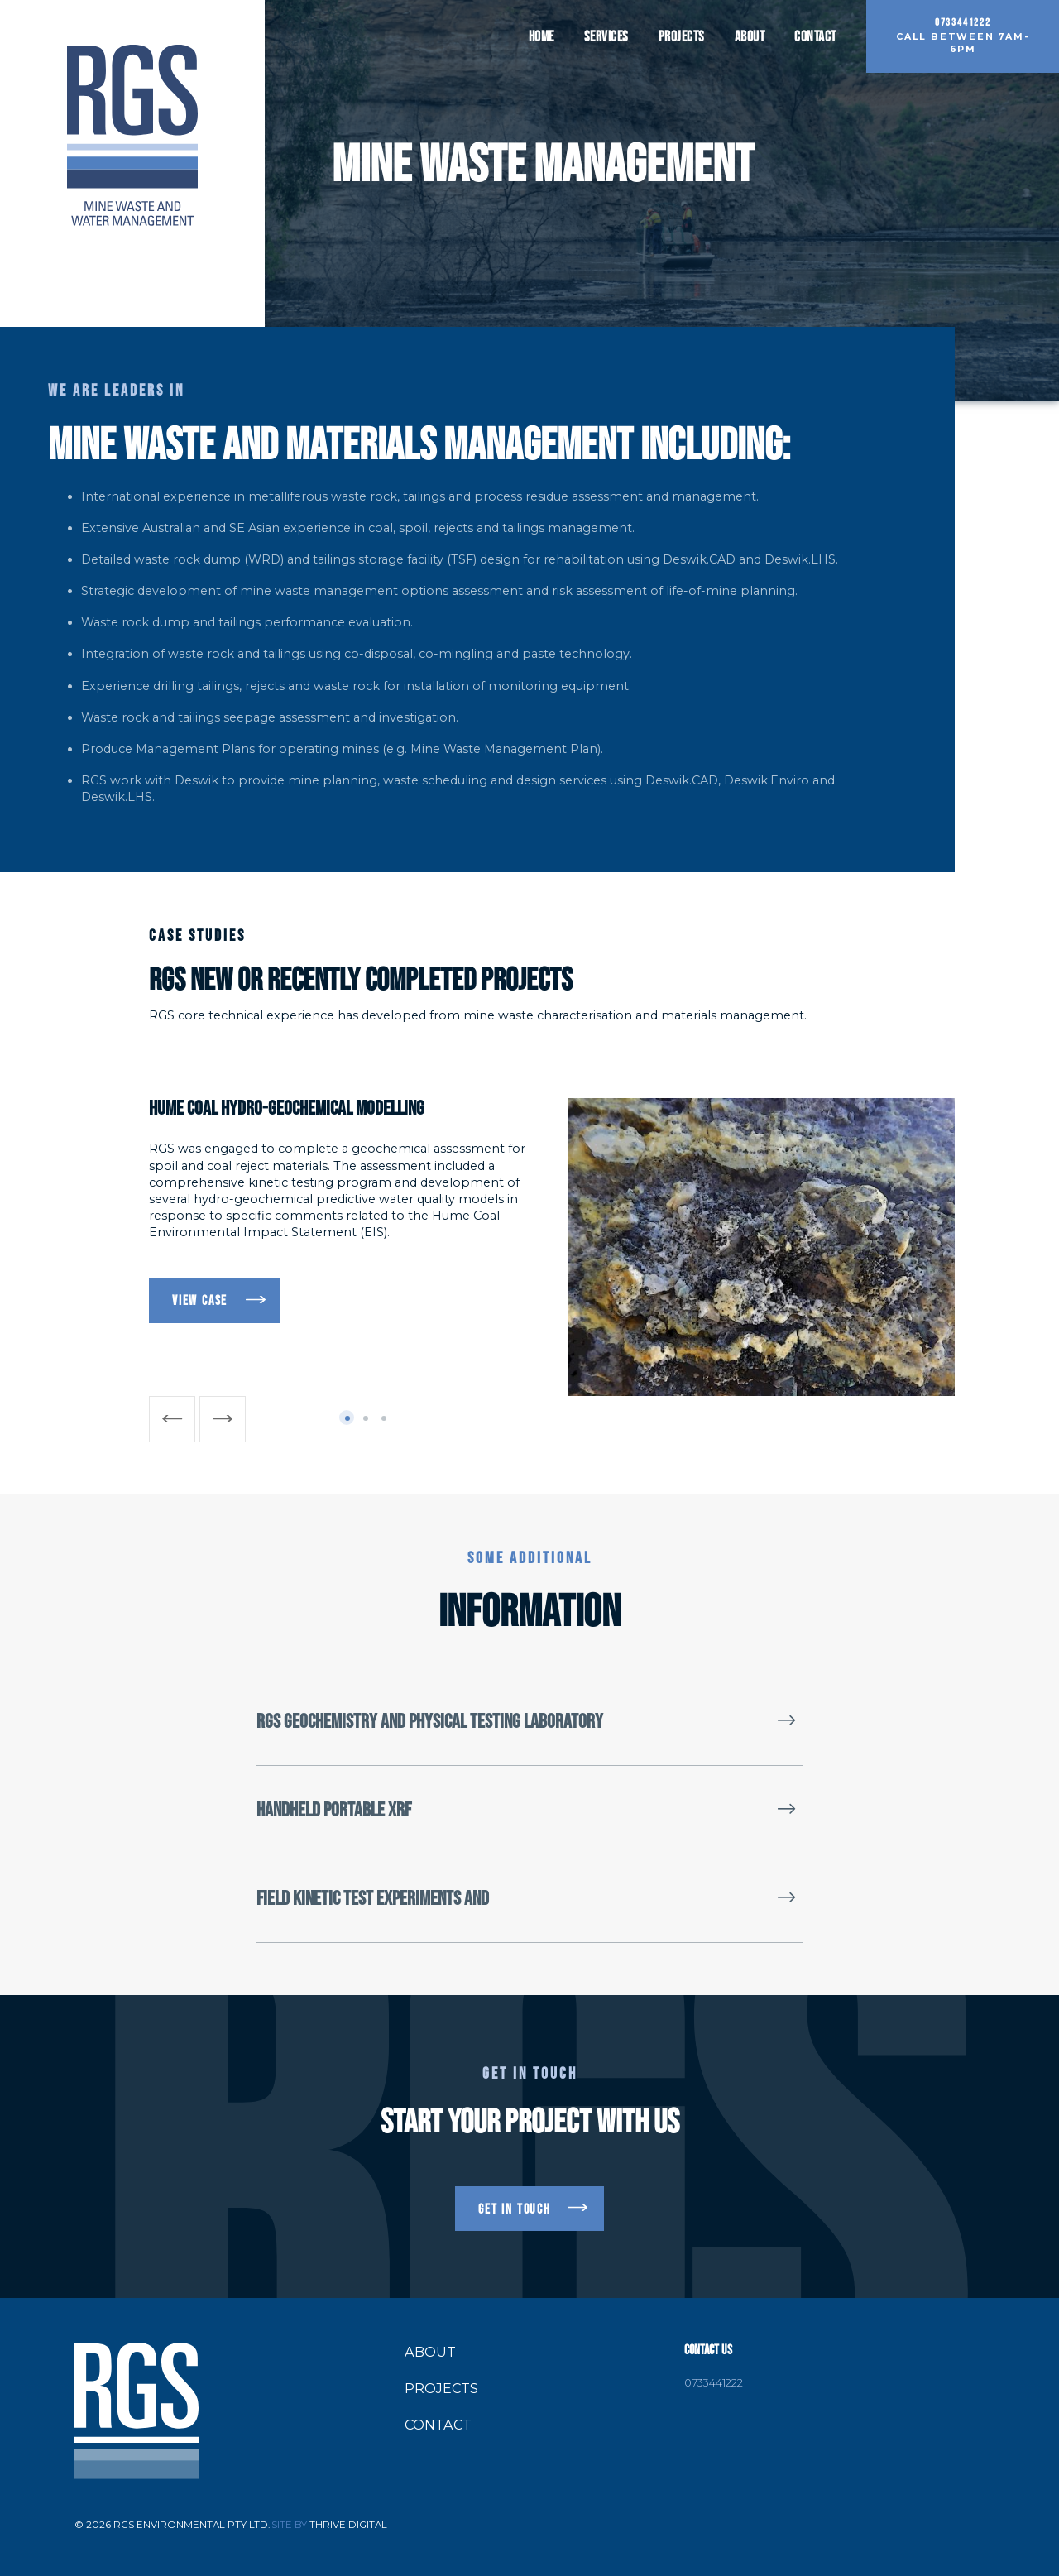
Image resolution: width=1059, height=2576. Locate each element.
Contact (815, 36)
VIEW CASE (200, 1300)
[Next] (222, 1419)
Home (541, 36)
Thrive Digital (348, 2524)
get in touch (514, 2208)
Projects (682, 36)
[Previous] (172, 1419)
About (750, 36)
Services (606, 36)
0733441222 (713, 2383)
